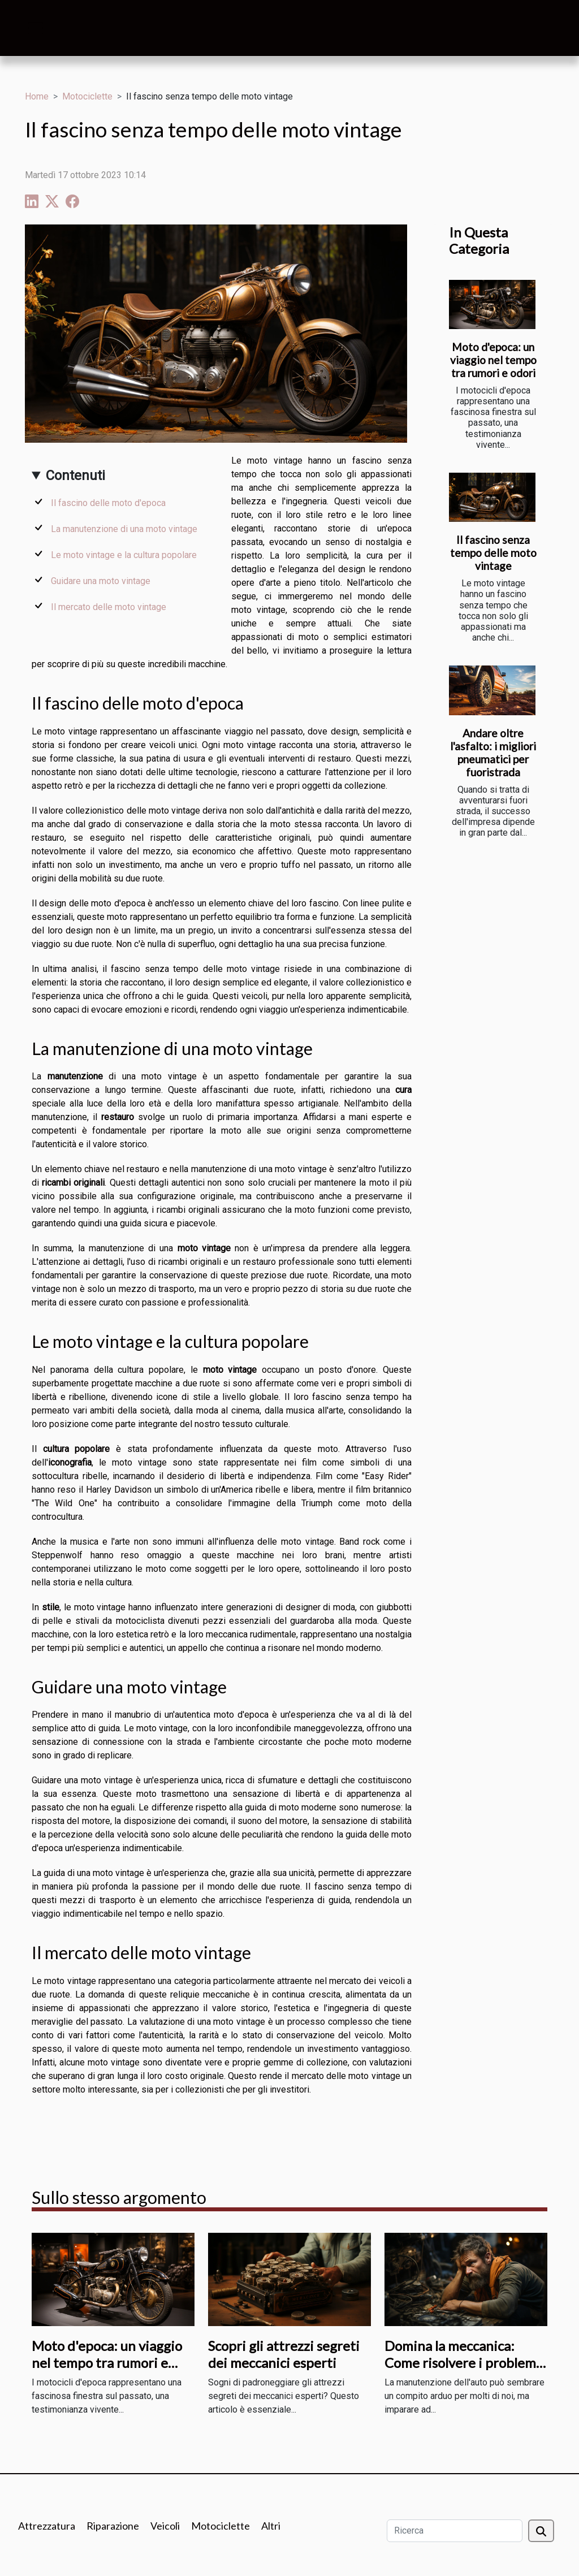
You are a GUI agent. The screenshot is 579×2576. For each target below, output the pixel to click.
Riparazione (113, 2525)
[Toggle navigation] (36, 28)
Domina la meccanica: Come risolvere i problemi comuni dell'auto (462, 2362)
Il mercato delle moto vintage (108, 607)
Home (37, 96)
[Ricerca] (454, 2530)
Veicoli (165, 2525)
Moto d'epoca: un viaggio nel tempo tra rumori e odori (493, 359)
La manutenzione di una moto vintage (124, 529)
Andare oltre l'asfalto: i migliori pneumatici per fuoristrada (493, 753)
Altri (270, 2525)
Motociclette (87, 96)
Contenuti (75, 475)
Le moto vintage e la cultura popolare (124, 555)
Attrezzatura (46, 2525)
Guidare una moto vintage (100, 581)
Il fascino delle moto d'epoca (108, 503)
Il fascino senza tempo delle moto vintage (493, 552)
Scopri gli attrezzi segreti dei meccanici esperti (284, 2354)
